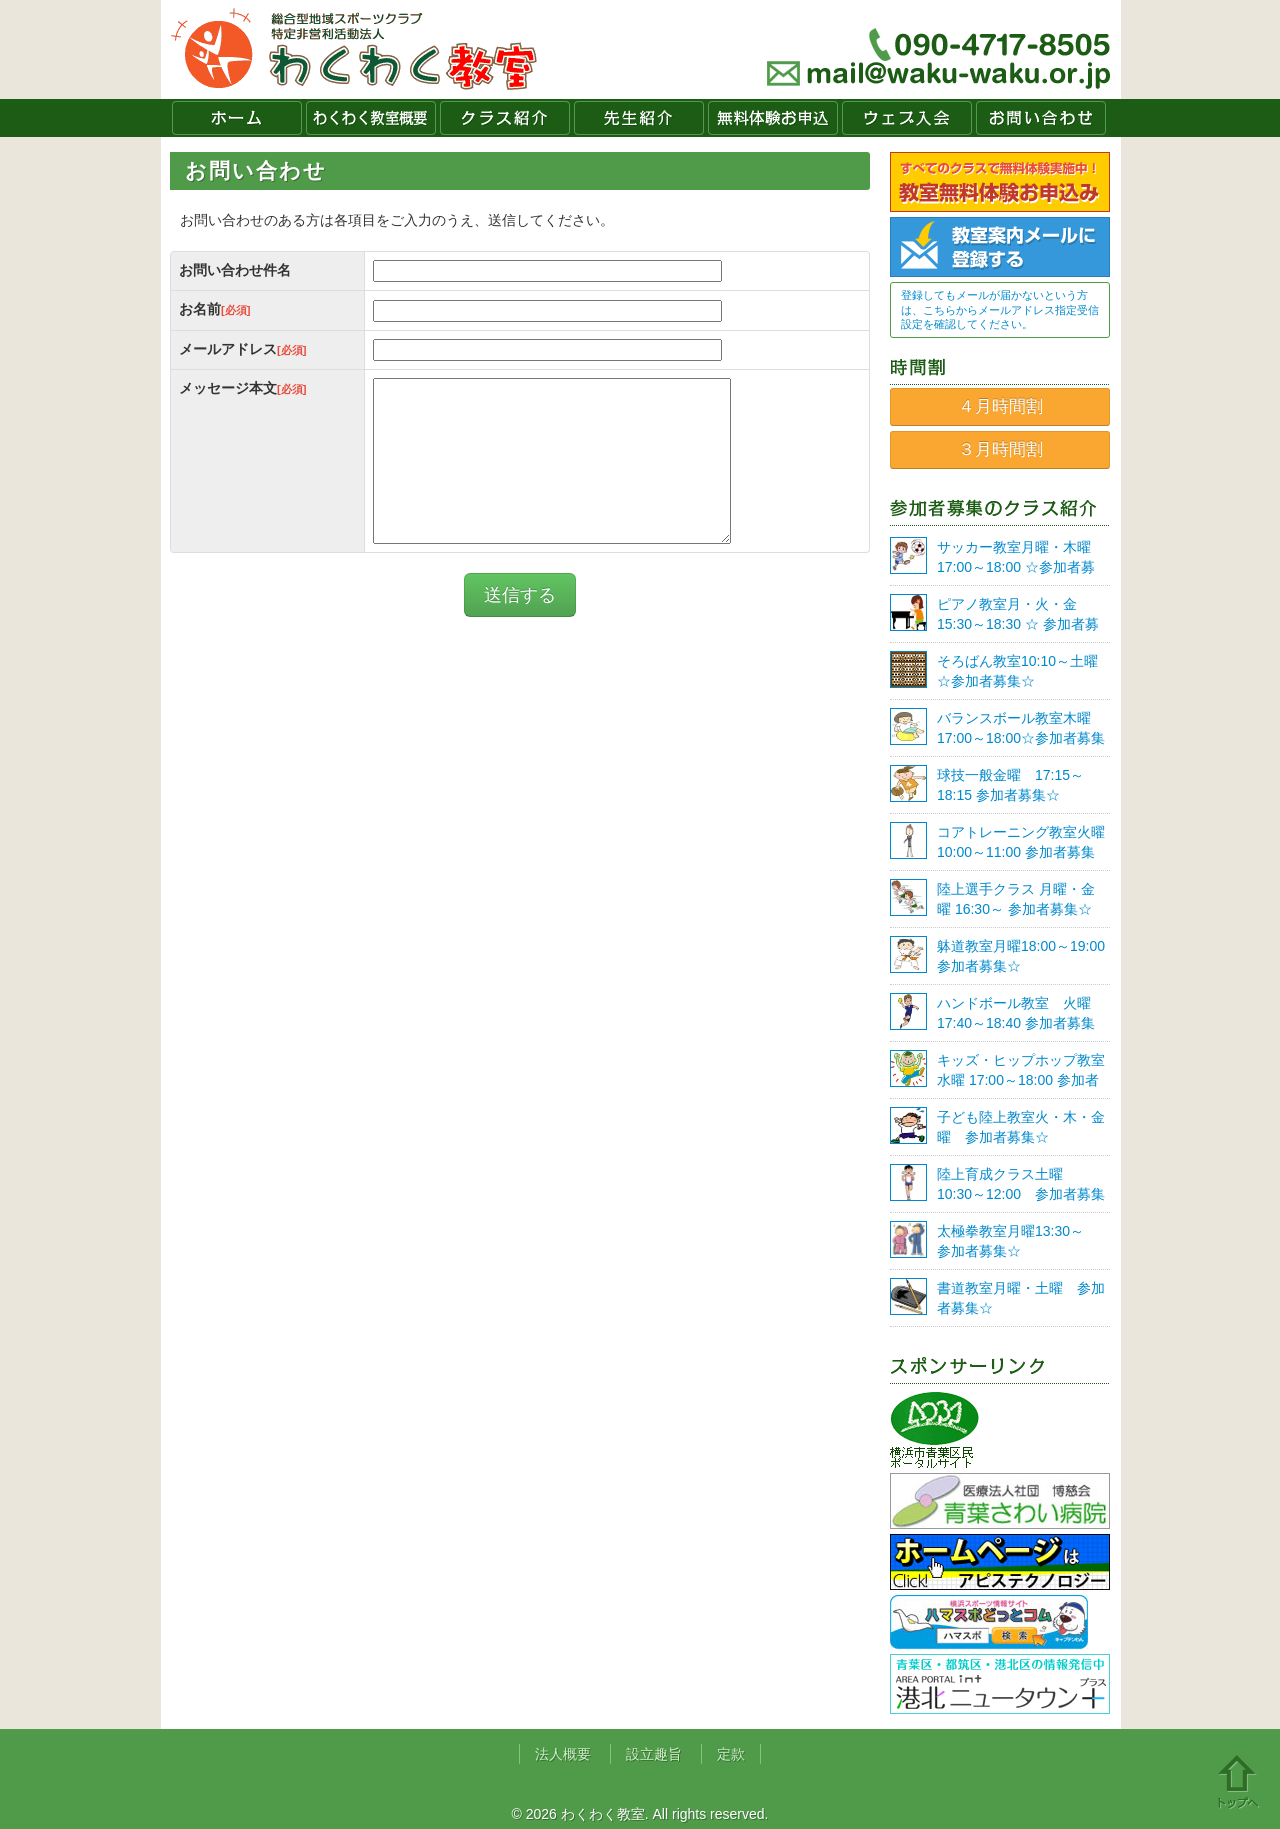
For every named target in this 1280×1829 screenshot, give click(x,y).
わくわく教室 (354, 49)
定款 (731, 1754)
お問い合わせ (1041, 118)
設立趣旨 (654, 1754)
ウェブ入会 (907, 118)
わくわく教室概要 (371, 118)
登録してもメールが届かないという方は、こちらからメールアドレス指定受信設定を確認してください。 (1000, 309)
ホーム (237, 118)
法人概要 (563, 1754)
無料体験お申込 (773, 118)
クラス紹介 (505, 118)
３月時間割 (1000, 449)
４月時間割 (1000, 406)
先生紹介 (639, 118)
